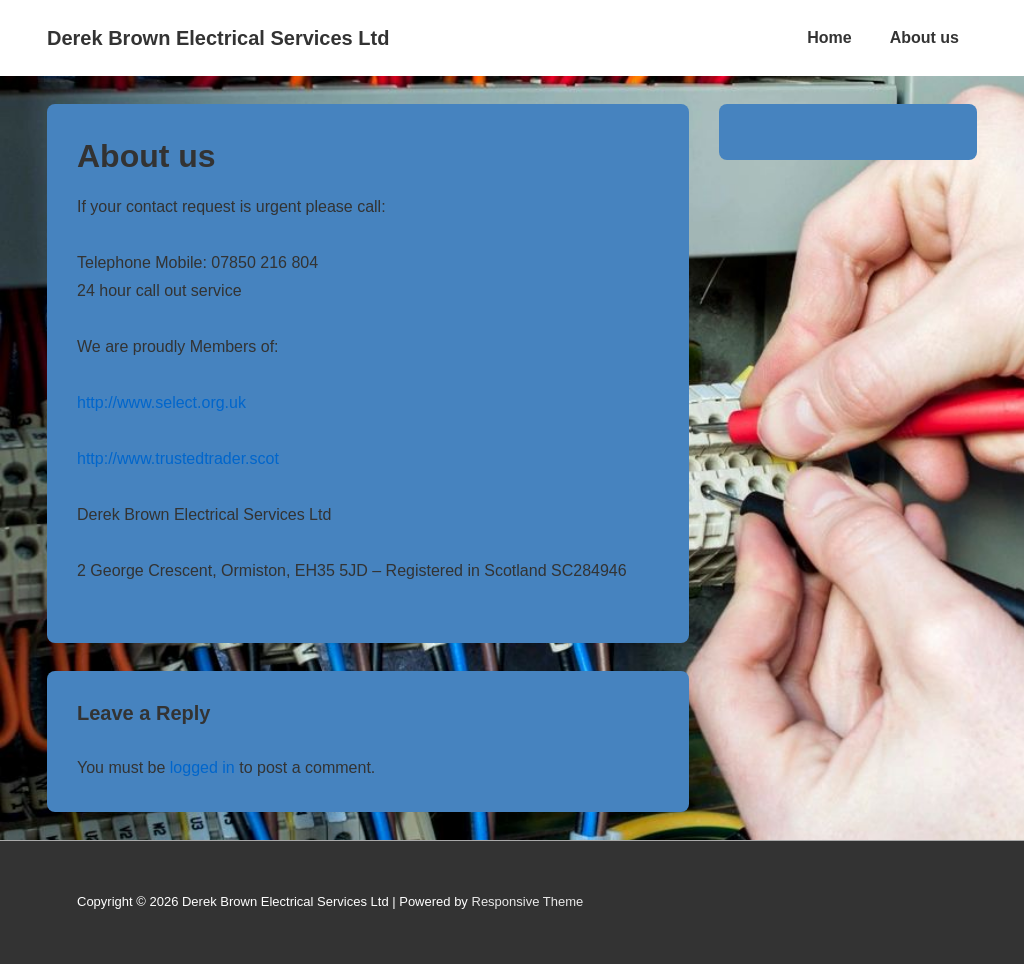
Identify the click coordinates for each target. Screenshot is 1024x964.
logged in (202, 767)
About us (924, 37)
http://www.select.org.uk (161, 402)
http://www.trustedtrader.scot (178, 458)
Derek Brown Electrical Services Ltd (218, 38)
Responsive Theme (528, 901)
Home (829, 37)
